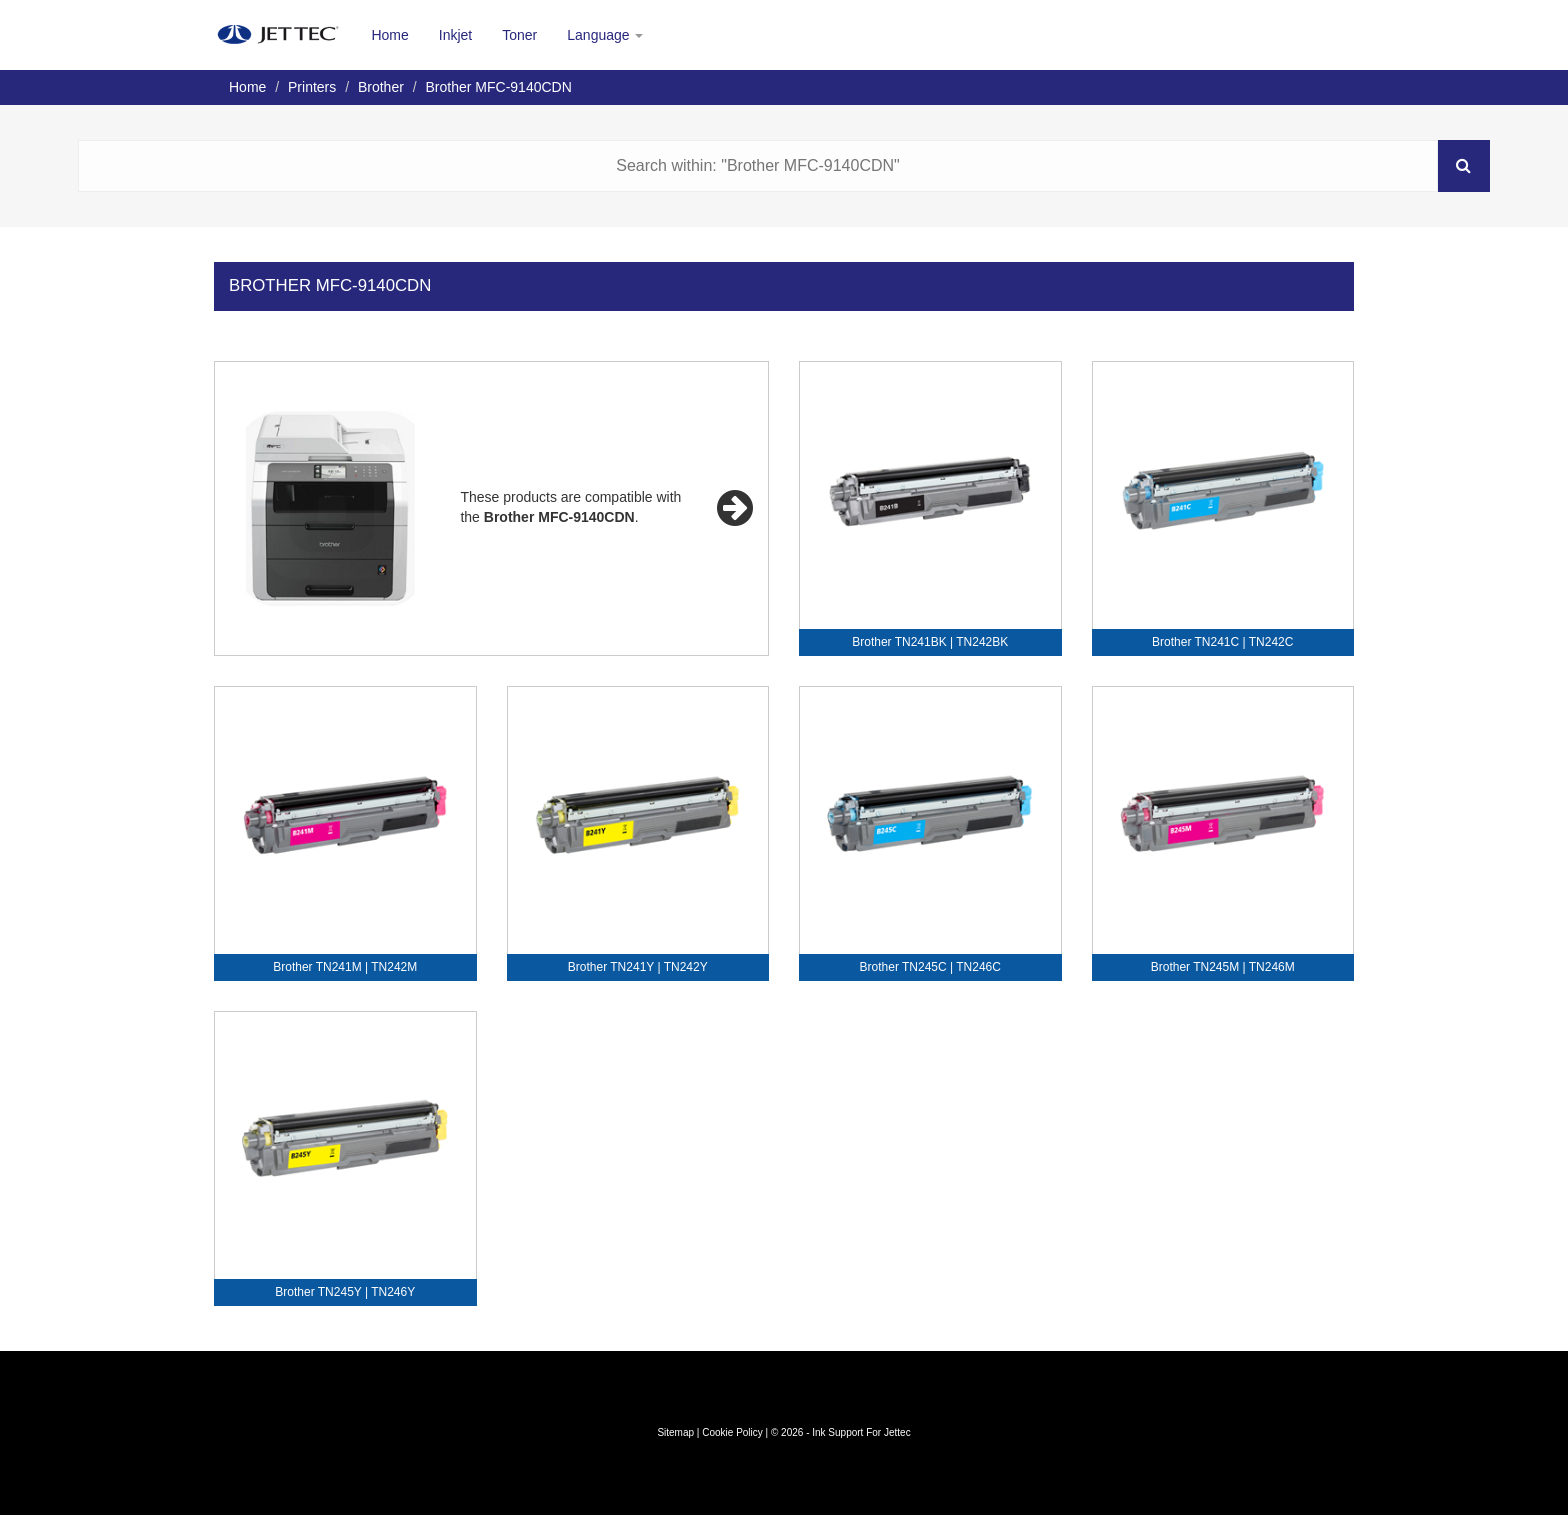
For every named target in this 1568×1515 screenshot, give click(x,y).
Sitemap (675, 1432)
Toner (519, 35)
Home (389, 35)
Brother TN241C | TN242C (1222, 642)
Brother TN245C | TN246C (930, 967)
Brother (381, 87)
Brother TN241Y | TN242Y (638, 967)
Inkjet (455, 35)
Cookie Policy (732, 1432)
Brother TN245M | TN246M (1223, 967)
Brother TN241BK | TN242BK (930, 642)
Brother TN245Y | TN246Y (345, 1292)
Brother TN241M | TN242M (345, 967)
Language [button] (605, 35)
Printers (312, 87)
